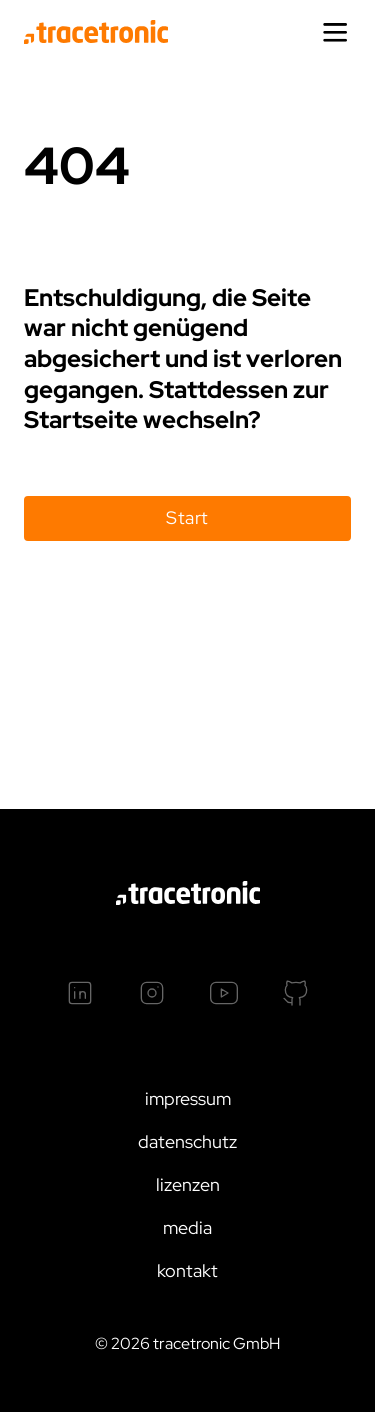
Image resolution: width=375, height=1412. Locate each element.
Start (187, 517)
